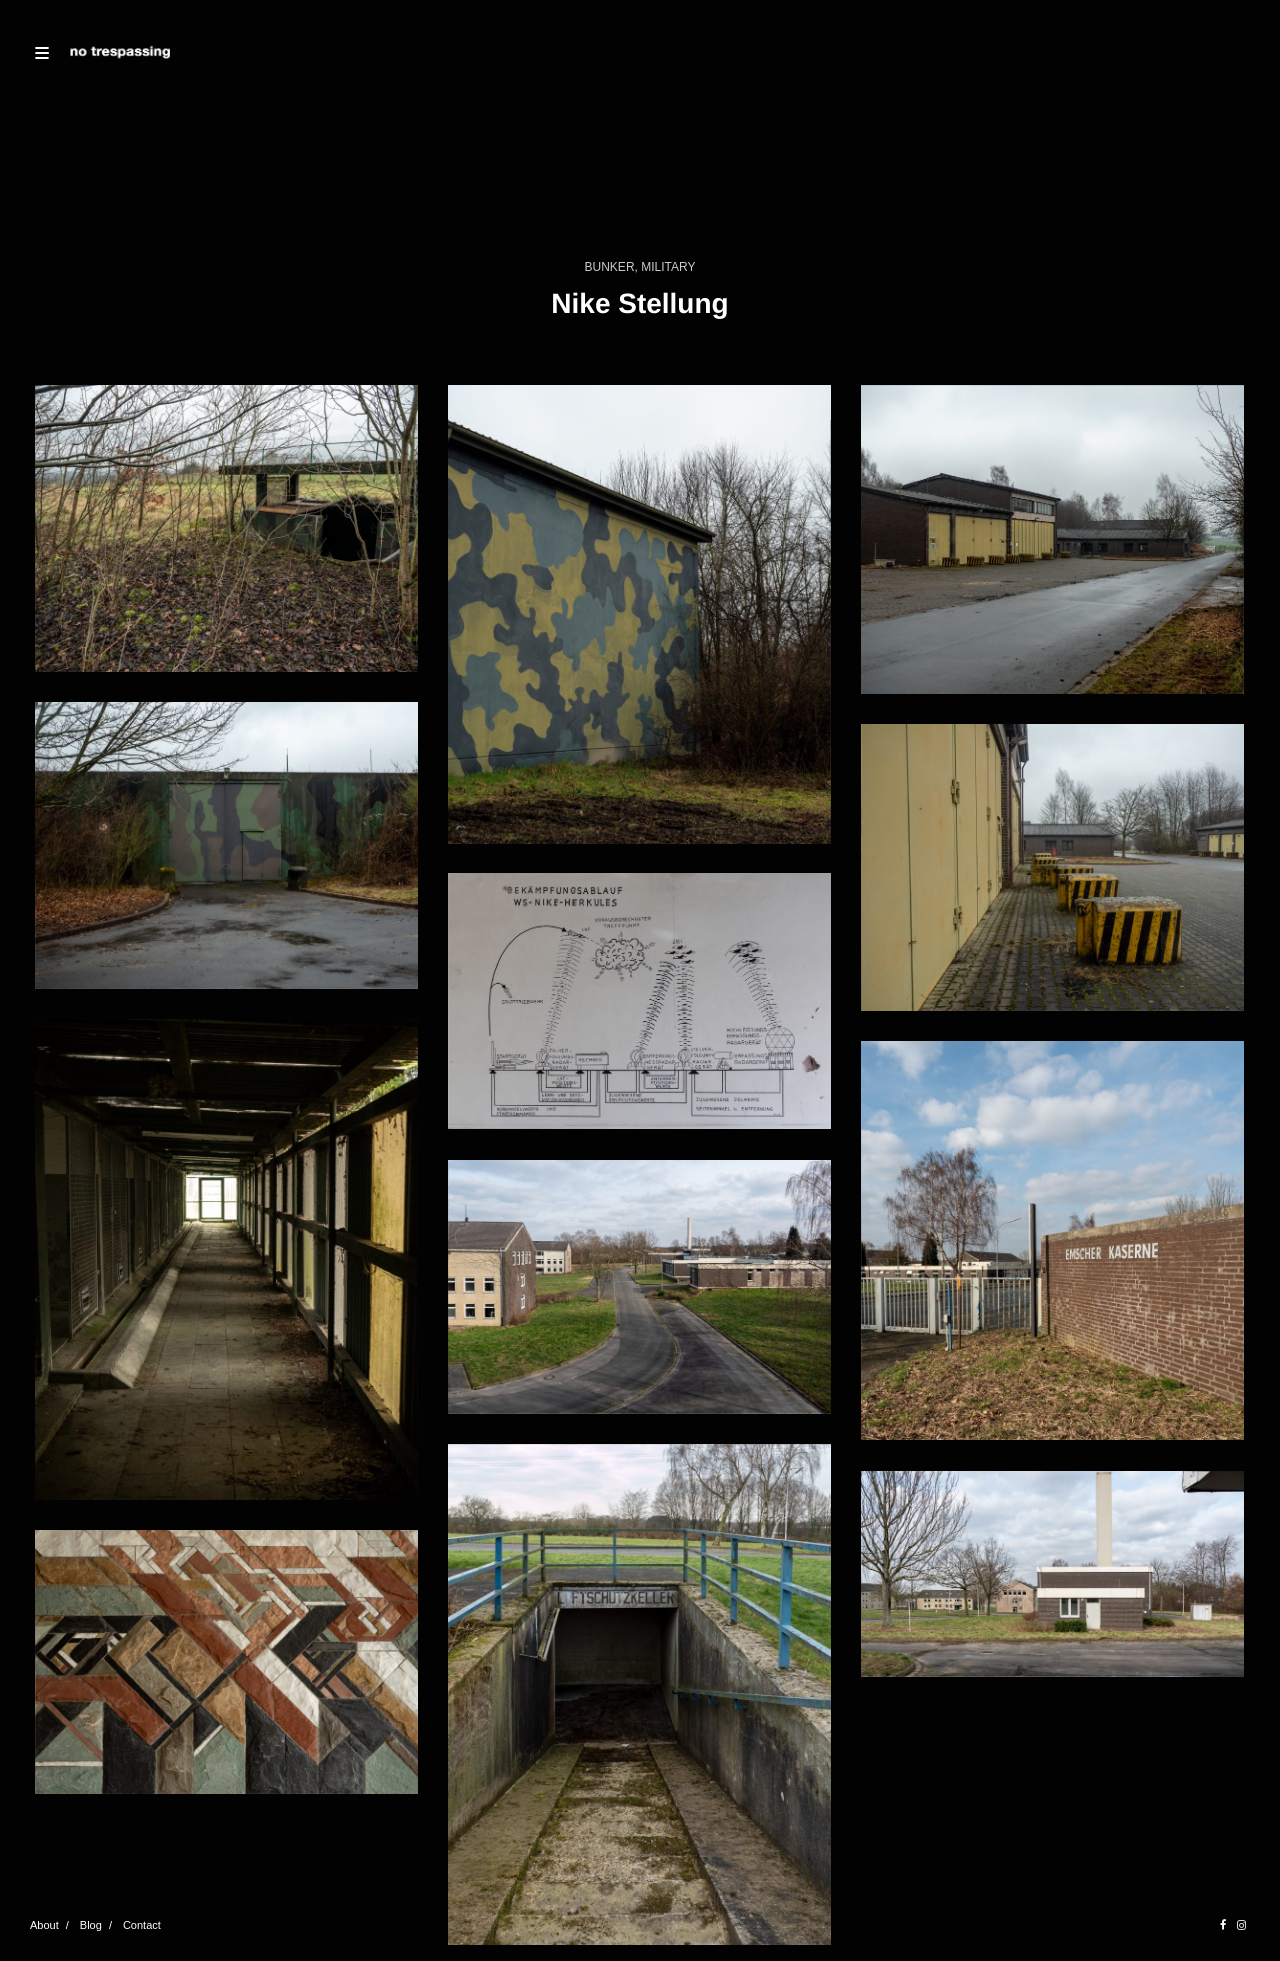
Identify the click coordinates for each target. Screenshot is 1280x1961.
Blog (91, 1925)
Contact (142, 1925)
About (44, 1925)
